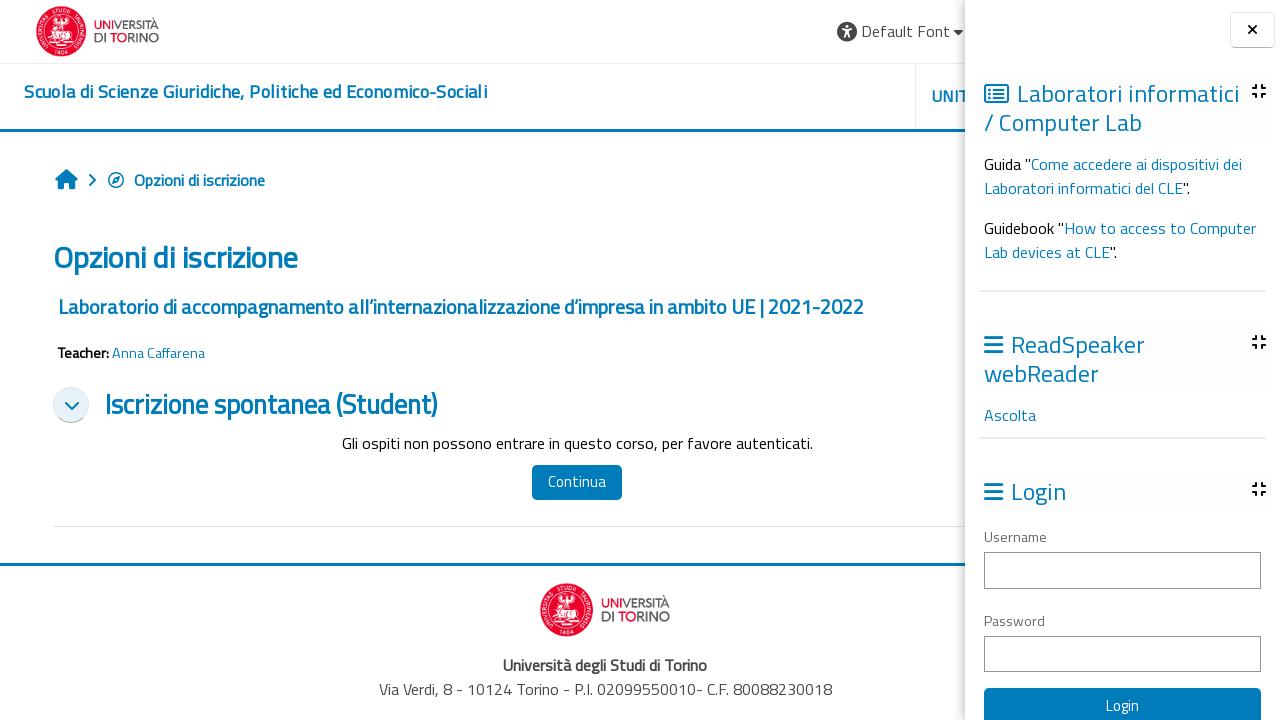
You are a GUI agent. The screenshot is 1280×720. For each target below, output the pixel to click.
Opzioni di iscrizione (175, 180)
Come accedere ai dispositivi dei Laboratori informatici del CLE (1113, 176)
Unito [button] (731, 96)
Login (915, 31)
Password (1014, 620)
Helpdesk (844, 96)
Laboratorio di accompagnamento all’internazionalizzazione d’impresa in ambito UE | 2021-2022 (451, 306)
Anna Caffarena (148, 353)
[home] (235, 92)
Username (1015, 536)
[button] (676, 31)
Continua (511, 481)
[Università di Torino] (77, 29)
